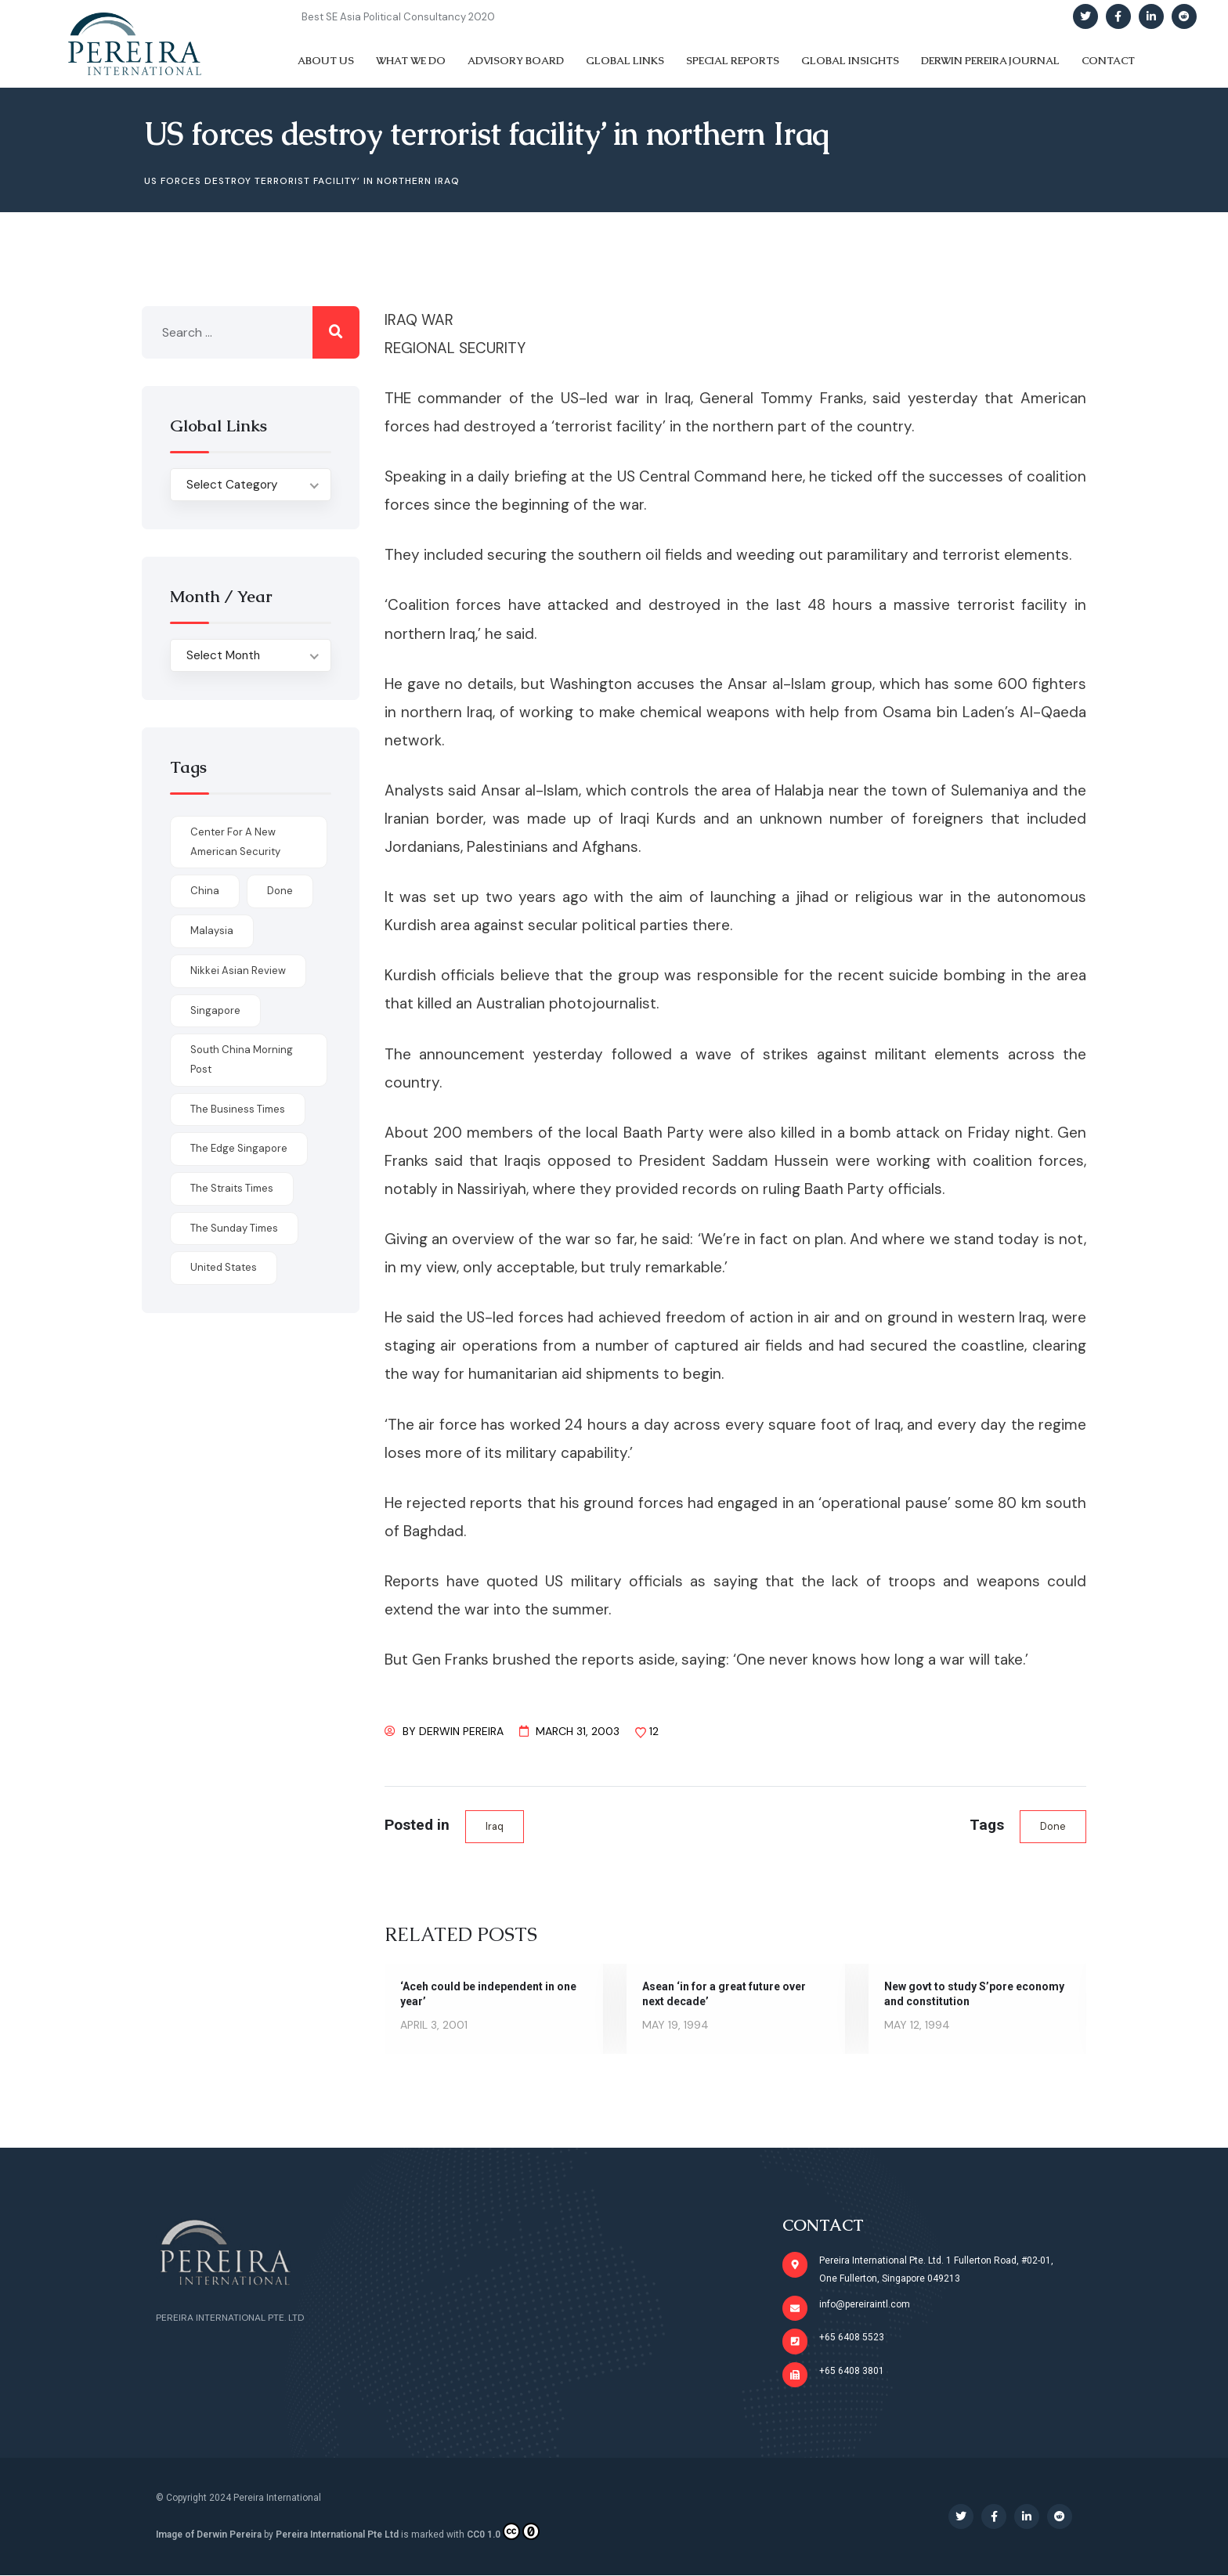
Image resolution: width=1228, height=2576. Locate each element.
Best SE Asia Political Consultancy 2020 (398, 16)
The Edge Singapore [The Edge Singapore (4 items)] (238, 1148)
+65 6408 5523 (852, 2337)
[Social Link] (1085, 16)
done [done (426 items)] (280, 890)
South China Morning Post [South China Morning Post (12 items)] (241, 1059)
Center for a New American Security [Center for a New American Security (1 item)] (235, 841)
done (1053, 1826)
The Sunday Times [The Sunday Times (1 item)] (234, 1228)
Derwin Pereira (461, 1731)
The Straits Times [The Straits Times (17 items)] (231, 1188)
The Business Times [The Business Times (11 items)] (237, 1109)
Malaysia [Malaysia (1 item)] (211, 930)
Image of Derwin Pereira (209, 2536)
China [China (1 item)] (204, 890)
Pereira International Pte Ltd (337, 2536)
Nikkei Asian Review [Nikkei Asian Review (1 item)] (238, 970)
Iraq (495, 1826)
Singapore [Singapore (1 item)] (215, 1010)
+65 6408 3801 (852, 2371)
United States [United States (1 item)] (223, 1267)
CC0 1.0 (503, 2533)
